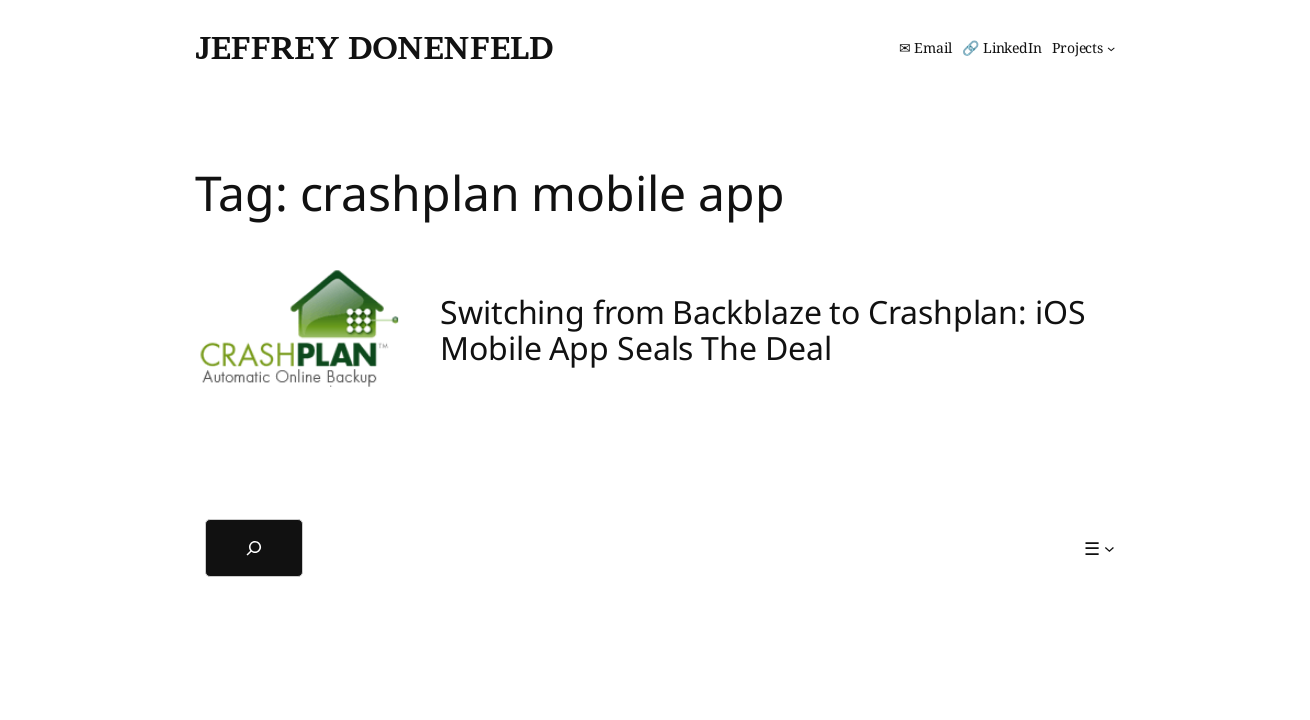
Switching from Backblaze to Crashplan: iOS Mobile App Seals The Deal (763, 330)
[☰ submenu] (1099, 548)
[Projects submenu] (1083, 48)
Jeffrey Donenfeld (374, 47)
